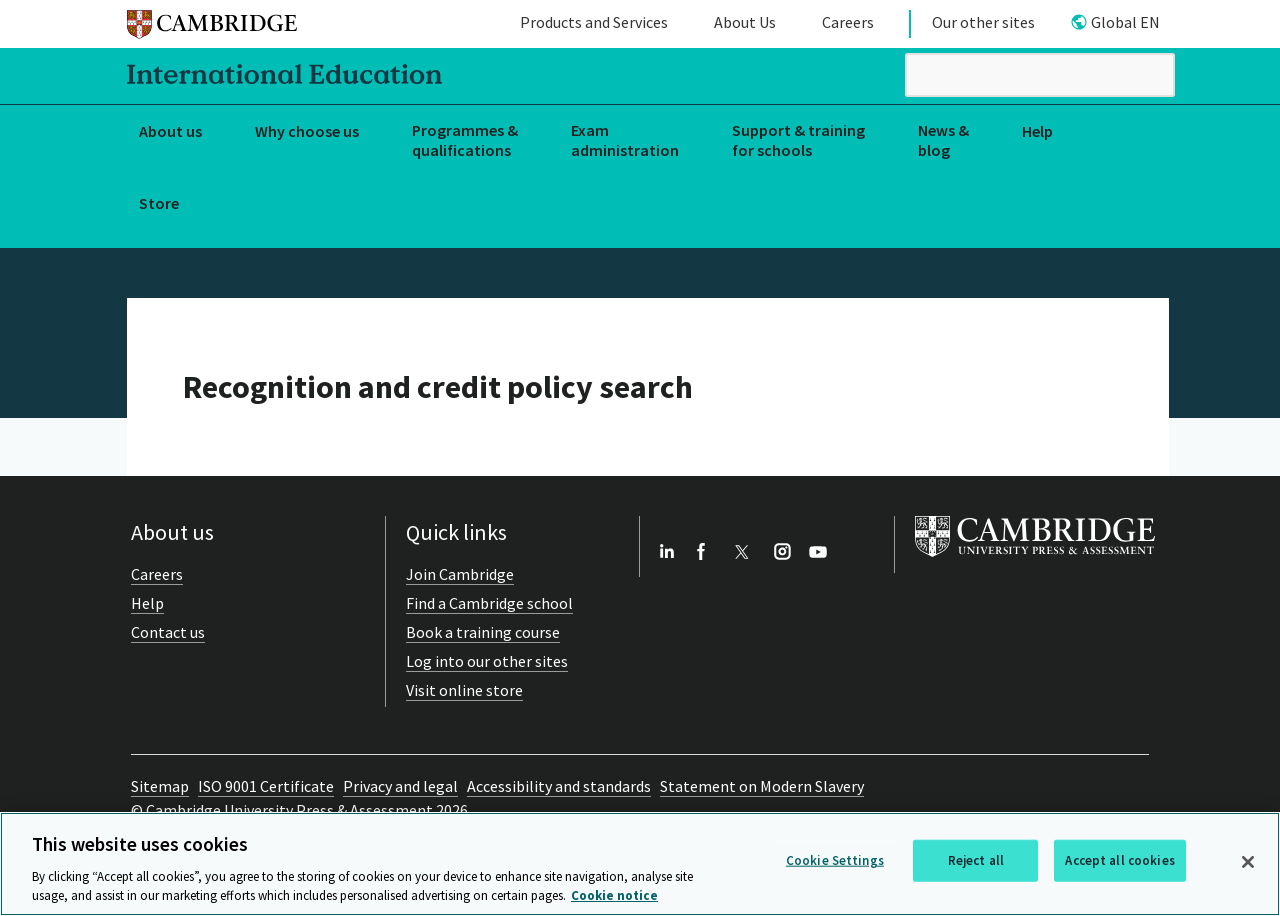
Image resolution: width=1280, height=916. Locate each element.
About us (170, 131)
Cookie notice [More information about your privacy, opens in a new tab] (614, 895)
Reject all (976, 860)
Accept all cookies (1119, 860)
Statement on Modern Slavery (762, 786)
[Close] (1248, 862)
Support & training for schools (798, 140)
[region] (640, 864)
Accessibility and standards (559, 786)
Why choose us (307, 131)
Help (1037, 131)
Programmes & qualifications (465, 140)
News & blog (943, 140)
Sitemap (160, 786)
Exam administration (625, 140)
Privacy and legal (400, 786)
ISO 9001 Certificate (266, 786)
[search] (1040, 75)
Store (159, 203)
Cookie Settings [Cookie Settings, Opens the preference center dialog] (835, 860)
